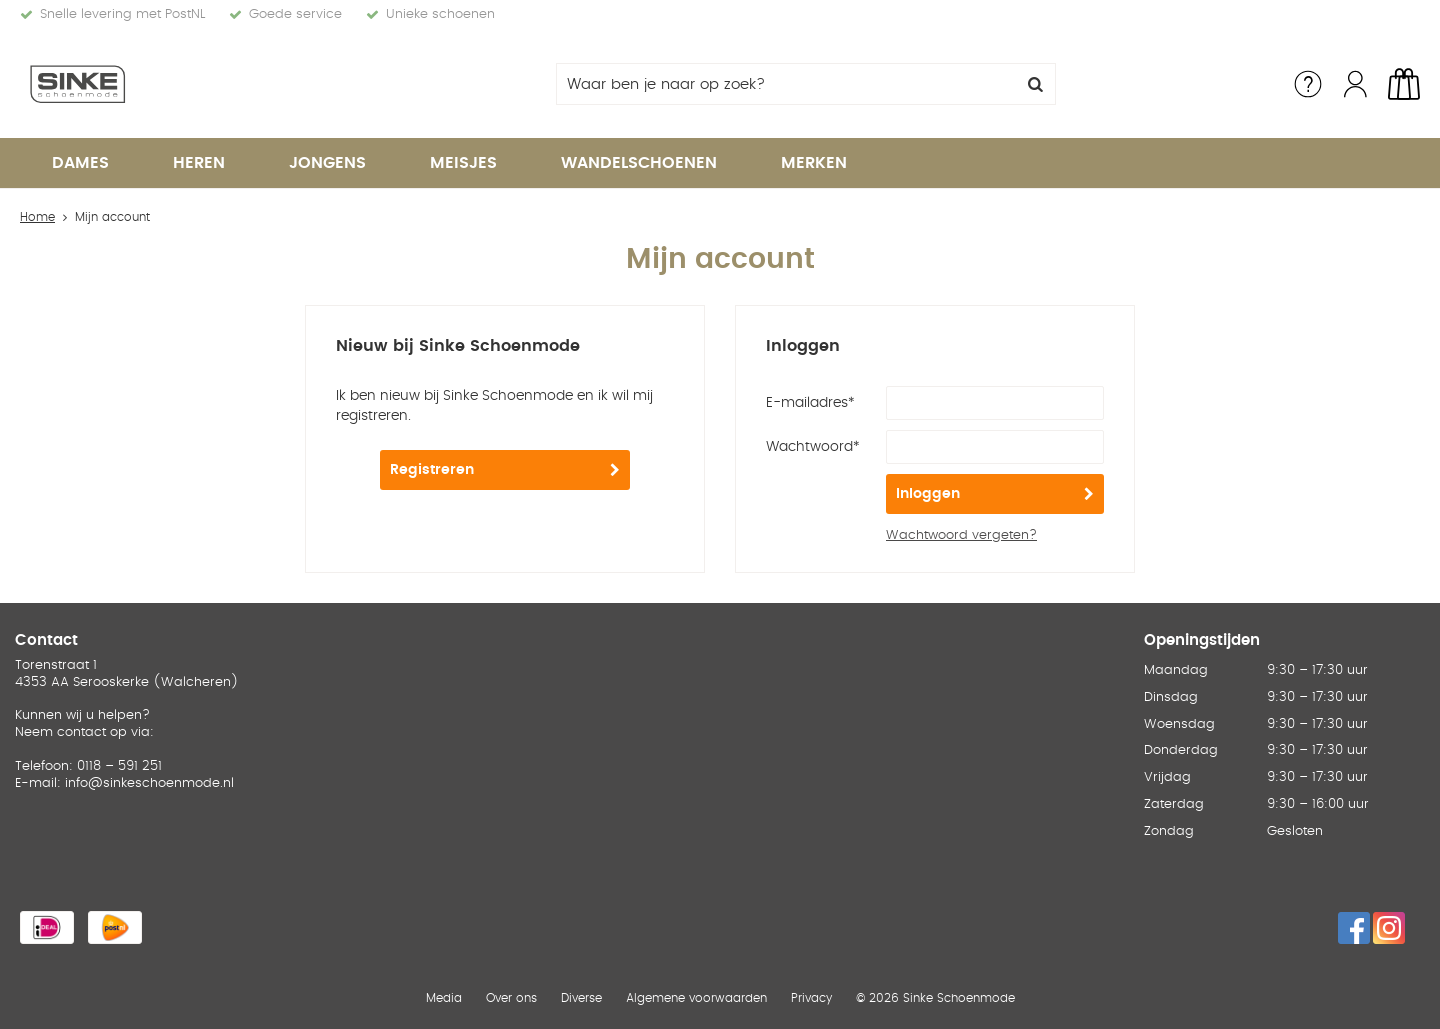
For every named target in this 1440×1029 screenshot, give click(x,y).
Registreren (432, 470)
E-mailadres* (810, 403)
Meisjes (463, 163)
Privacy (811, 998)
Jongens (327, 163)
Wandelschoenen (639, 163)
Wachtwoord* (813, 447)
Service (1308, 84)
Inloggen (928, 494)
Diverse (581, 998)
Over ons (511, 998)
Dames (80, 163)
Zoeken (1035, 84)
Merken (814, 163)
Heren (199, 163)
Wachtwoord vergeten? (961, 535)
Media (444, 998)
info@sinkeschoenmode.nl (149, 783)
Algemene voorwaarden (696, 998)
